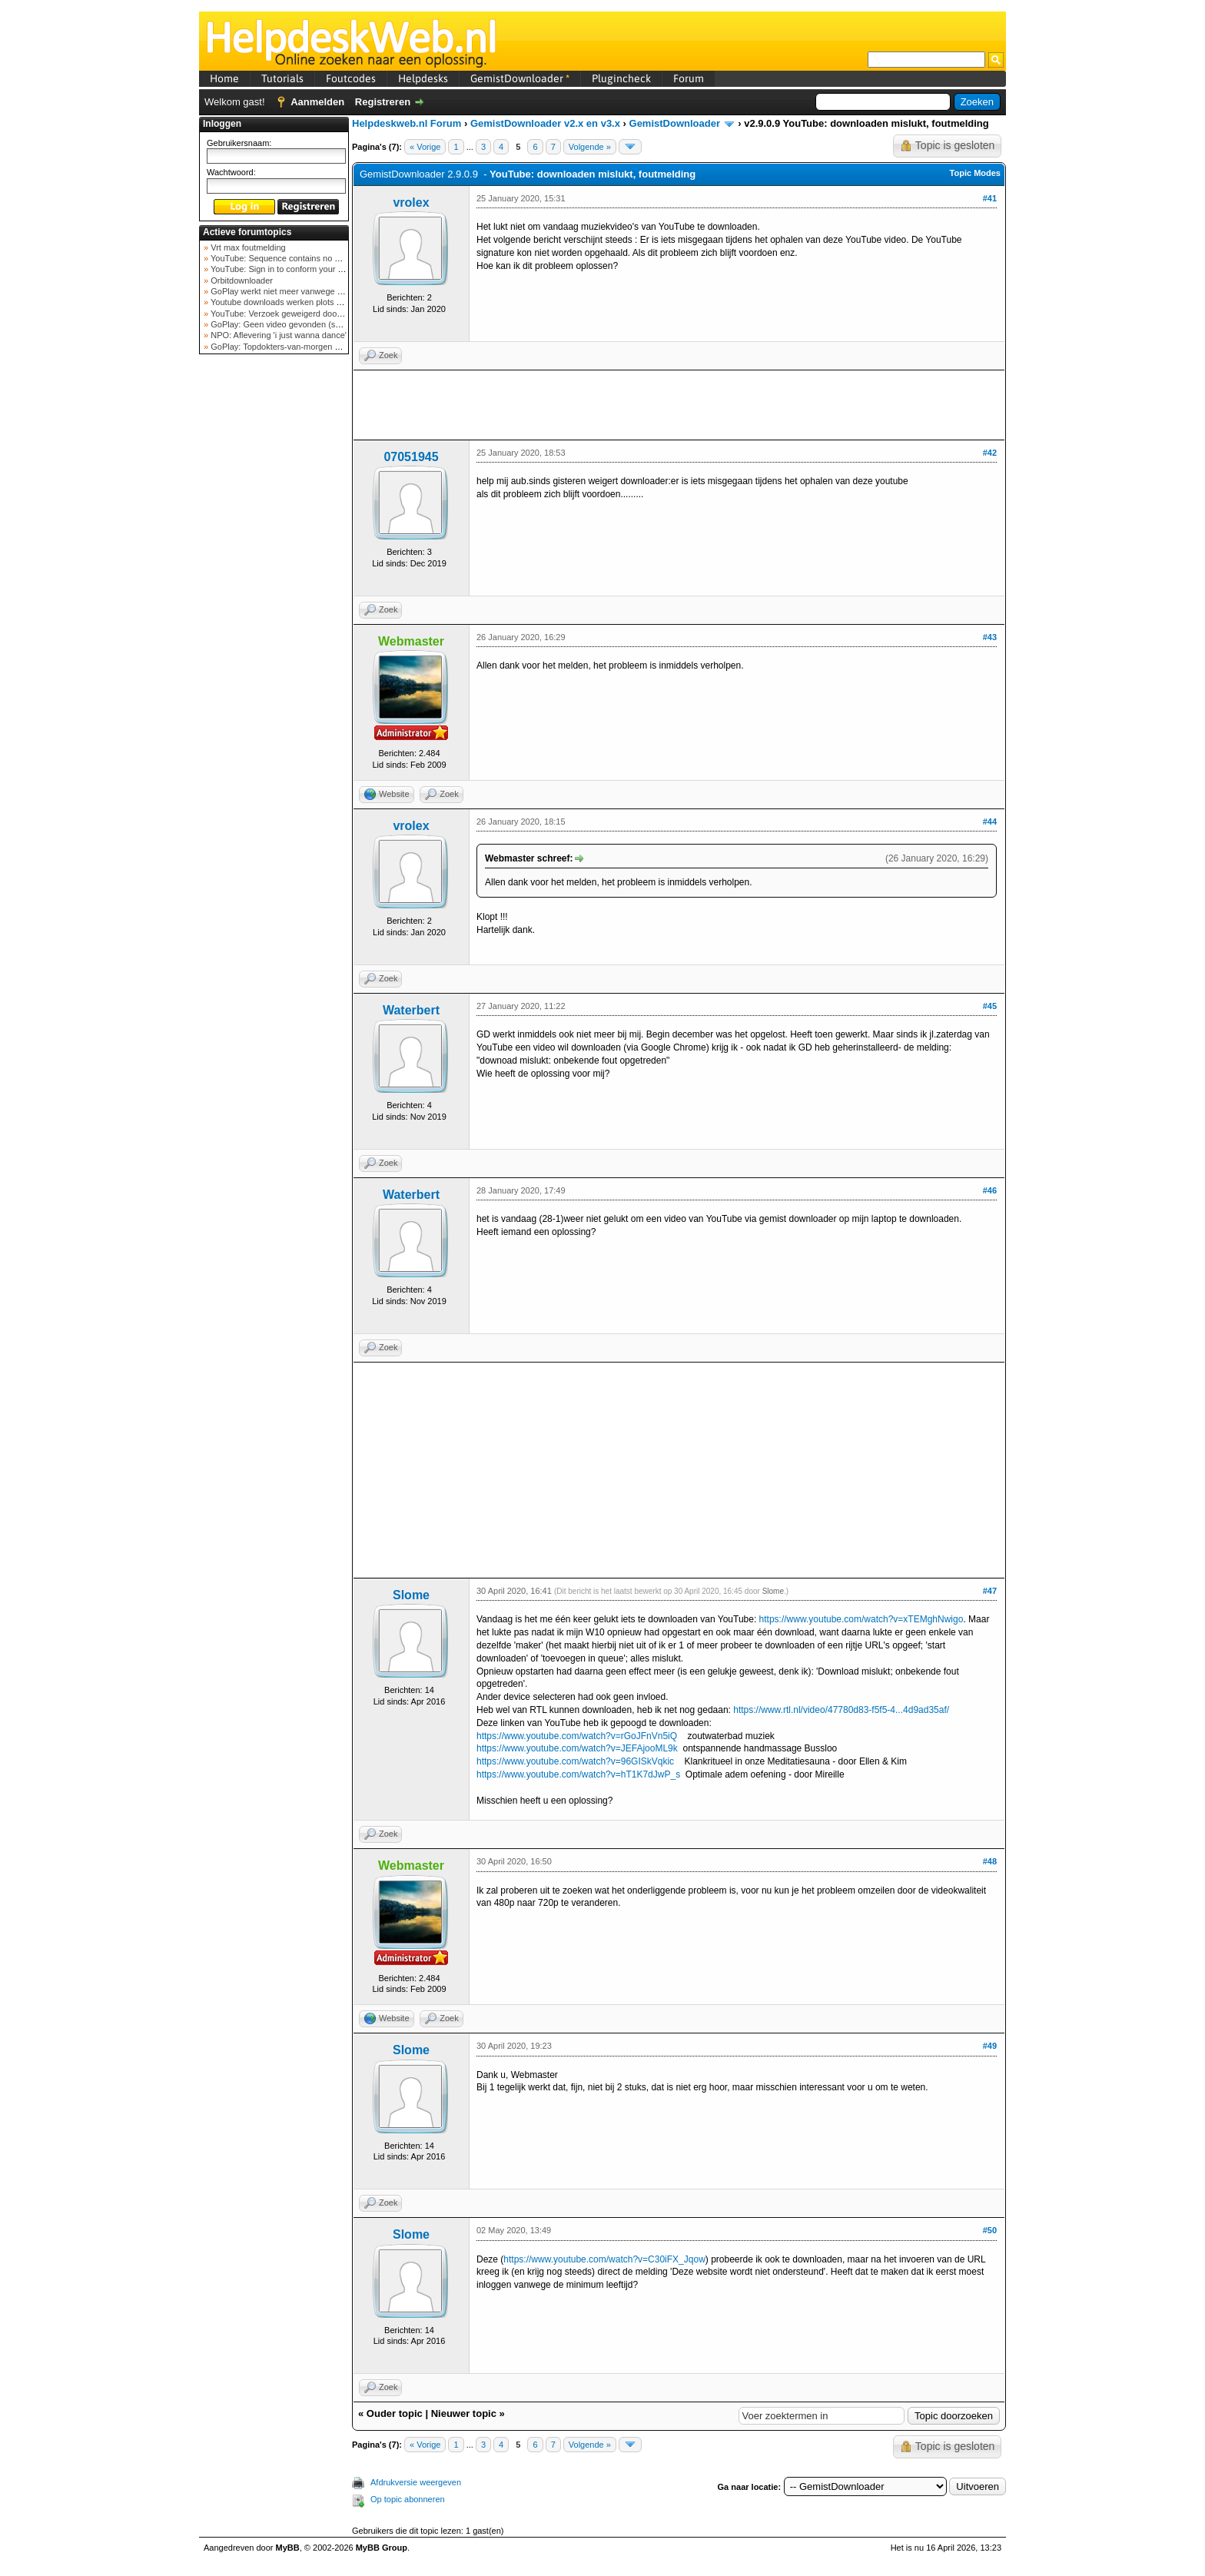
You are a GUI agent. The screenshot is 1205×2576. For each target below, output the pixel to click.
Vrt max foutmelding (246, 247)
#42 (990, 452)
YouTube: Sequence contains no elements (288, 258)
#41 (990, 198)
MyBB (288, 2547)
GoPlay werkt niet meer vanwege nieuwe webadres (305, 291)
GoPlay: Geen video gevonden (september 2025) (301, 324)
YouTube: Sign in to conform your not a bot (289, 269)
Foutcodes (351, 78)
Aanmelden (317, 102)
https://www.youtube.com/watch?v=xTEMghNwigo (861, 1619)
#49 (990, 2045)
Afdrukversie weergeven (415, 2482)
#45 (990, 1006)
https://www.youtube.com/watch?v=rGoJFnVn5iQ (576, 1736)
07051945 (410, 456)
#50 (990, 2230)
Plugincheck (621, 78)
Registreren (382, 102)
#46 (990, 1190)
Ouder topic (395, 2413)
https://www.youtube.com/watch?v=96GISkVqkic (575, 1761)
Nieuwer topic (463, 2413)
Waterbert (411, 1010)
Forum (688, 78)
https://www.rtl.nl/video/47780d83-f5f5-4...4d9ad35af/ (841, 1710)
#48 (990, 1861)
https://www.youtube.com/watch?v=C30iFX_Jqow (604, 2259)
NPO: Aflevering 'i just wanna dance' (277, 335)
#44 (990, 821)
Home (224, 78)
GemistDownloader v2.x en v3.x (545, 123)
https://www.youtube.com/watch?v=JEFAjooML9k (577, 1748)
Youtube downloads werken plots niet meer (289, 302)
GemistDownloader (519, 78)
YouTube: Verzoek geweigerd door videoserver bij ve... (311, 313)
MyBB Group (381, 2547)
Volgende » (590, 146)
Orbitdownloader (240, 280)
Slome (411, 1595)
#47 (990, 1590)
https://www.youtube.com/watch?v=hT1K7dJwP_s (578, 1774)
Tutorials (282, 78)
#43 (990, 637)
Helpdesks (423, 78)
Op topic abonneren (407, 2499)
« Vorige (425, 146)
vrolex (411, 202)
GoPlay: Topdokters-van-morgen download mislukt (304, 346)
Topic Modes (975, 173)
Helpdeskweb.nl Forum (406, 123)
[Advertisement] (274, 602)
